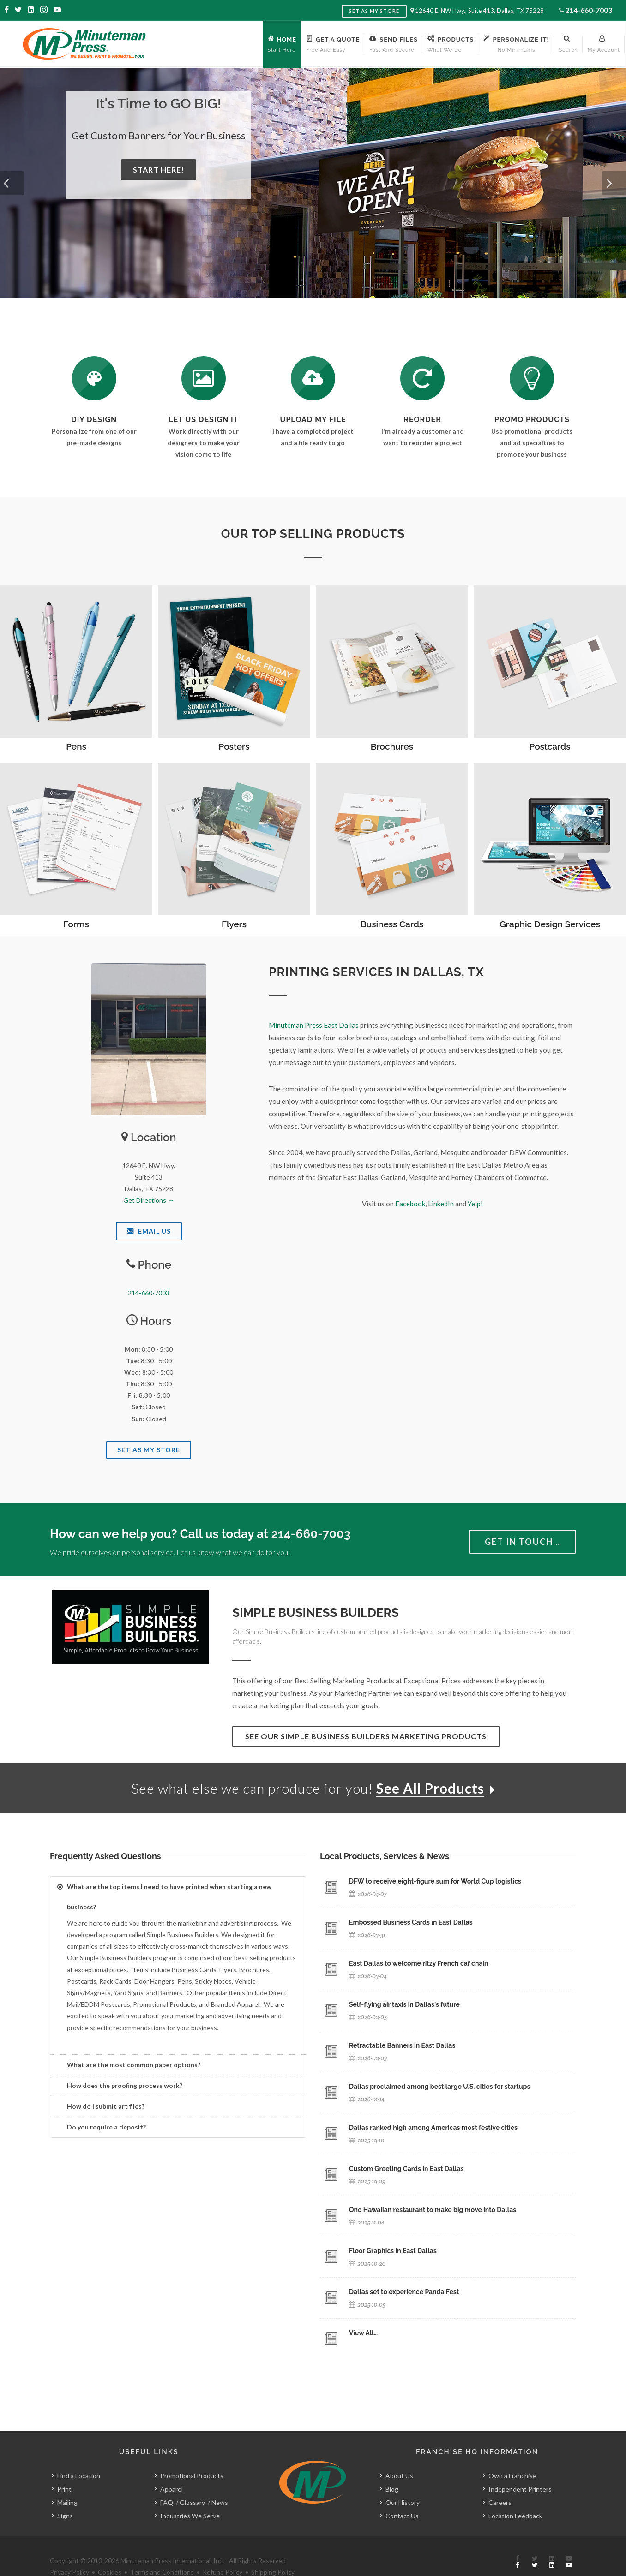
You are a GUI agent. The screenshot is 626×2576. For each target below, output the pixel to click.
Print (64, 2489)
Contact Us (402, 2516)
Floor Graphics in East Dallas (393, 2250)
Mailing (67, 2502)
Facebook (410, 1203)
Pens (76, 746)
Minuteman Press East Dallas (314, 1025)
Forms (76, 924)
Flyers (234, 924)
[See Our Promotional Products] (532, 378)
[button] (12, 183)
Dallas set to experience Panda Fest (404, 2292)
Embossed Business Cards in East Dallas (411, 1922)
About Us (399, 2476)
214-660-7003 (588, 10)
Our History (402, 2502)
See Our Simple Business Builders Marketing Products (366, 1736)
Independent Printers (520, 2489)
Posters (234, 746)
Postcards (550, 746)
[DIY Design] (94, 378)
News (219, 2502)
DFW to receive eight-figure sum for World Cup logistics (435, 1881)
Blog (391, 2489)
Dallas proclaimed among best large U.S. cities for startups (439, 2086)
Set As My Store (148, 1450)
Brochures (392, 746)
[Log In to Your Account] (422, 378)
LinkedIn (441, 1203)
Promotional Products (191, 2476)
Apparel (171, 2489)
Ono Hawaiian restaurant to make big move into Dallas (432, 2209)
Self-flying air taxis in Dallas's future (404, 2004)
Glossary (192, 2502)
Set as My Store (374, 11)
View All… (363, 2333)
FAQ (166, 2502)
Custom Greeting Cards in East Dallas (406, 2168)
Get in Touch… (522, 1542)
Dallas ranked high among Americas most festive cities (433, 2127)
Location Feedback (515, 2516)
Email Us (149, 1231)
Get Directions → (148, 1200)
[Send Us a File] (313, 378)
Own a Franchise (512, 2476)
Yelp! (475, 1203)
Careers (500, 2502)
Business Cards (392, 924)
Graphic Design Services (550, 924)
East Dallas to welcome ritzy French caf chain (418, 1963)
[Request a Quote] (203, 378)
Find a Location (78, 2476)
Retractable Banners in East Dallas (402, 2045)
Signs (65, 2516)
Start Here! (158, 169)
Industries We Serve (190, 2516)
